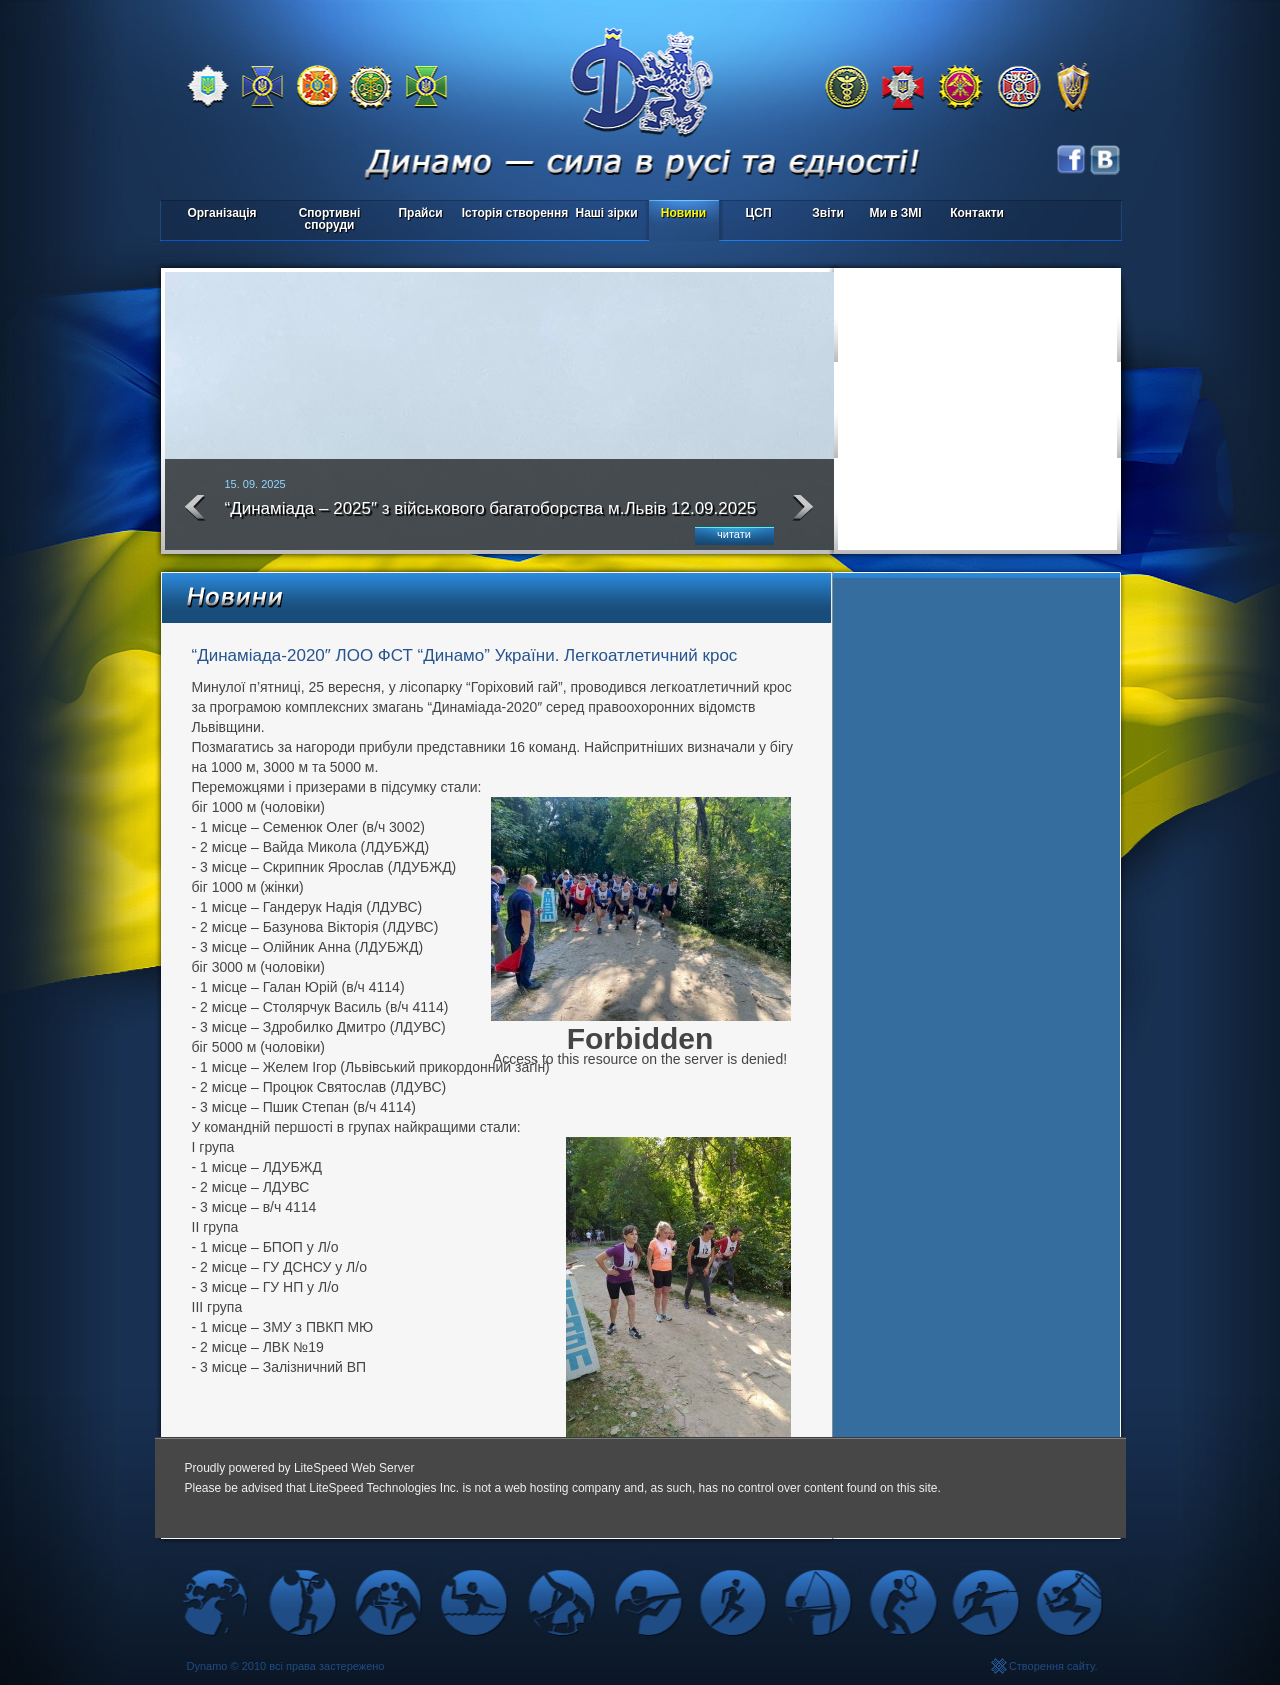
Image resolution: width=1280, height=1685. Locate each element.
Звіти (827, 213)
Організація (221, 213)
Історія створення (515, 213)
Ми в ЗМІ (895, 213)
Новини (683, 213)
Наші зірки (603, 214)
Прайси (420, 213)
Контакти (977, 213)
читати (734, 534)
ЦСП (754, 214)
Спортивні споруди (330, 219)
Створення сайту (1052, 1666)
